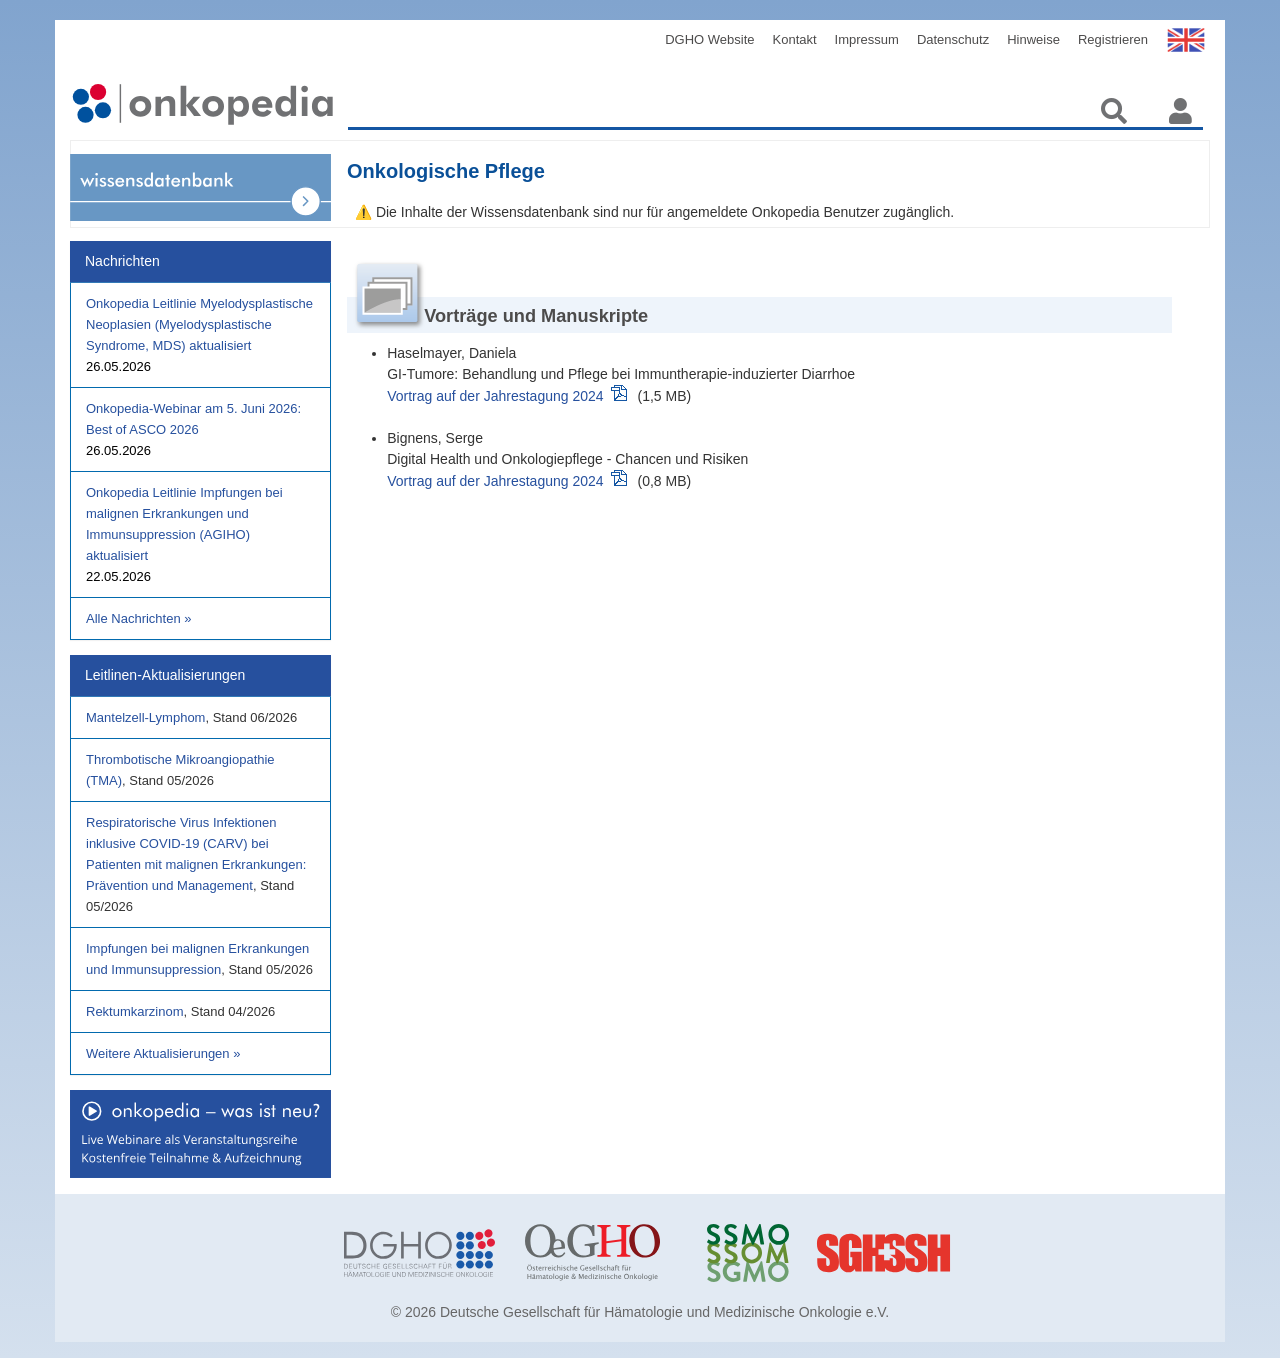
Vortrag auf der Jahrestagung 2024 (495, 396)
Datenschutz (953, 39)
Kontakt (795, 39)
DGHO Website (709, 39)
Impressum (867, 39)
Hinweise (1033, 39)
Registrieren (1113, 39)
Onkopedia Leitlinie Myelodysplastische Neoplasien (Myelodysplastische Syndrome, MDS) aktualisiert (199, 324)
